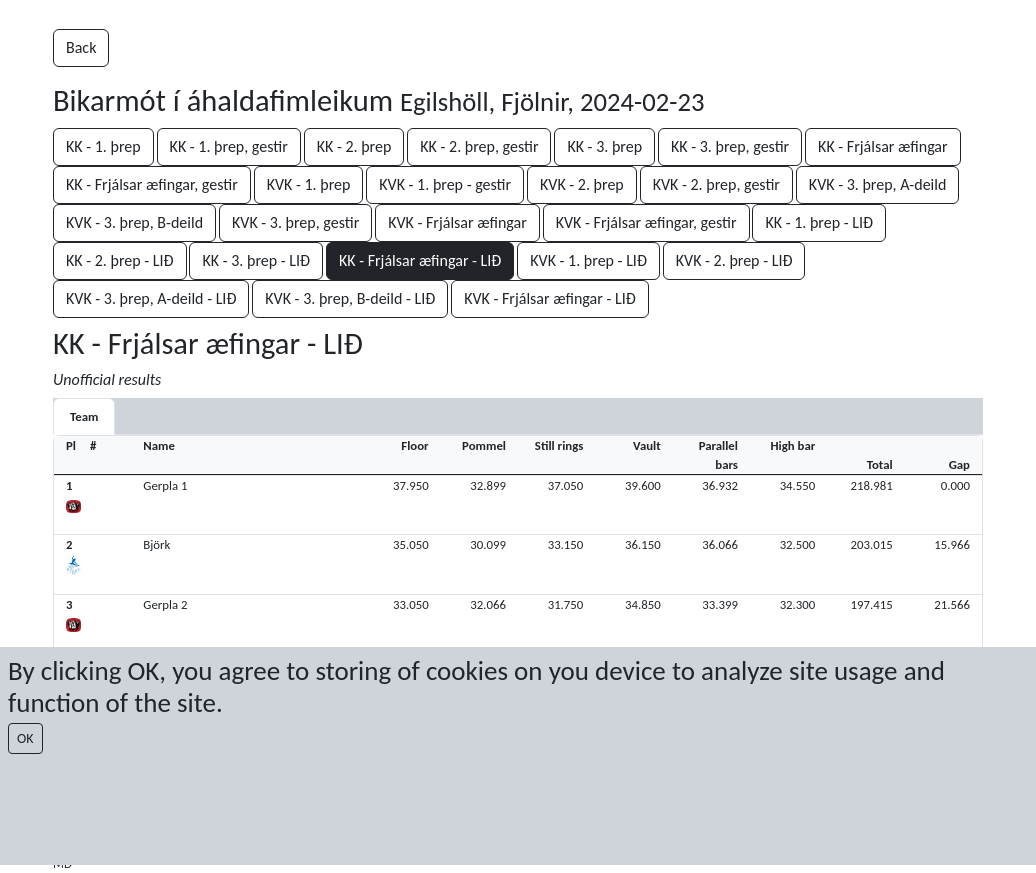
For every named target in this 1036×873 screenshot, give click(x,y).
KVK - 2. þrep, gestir (716, 184)
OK (25, 738)
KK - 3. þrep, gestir (730, 146)
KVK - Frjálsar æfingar (457, 222)
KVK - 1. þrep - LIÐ (588, 260)
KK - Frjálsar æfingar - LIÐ (420, 260)
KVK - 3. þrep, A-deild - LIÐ (151, 298)
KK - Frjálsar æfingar (883, 146)
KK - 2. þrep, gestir (479, 146)
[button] (518, 504)
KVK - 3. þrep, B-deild (134, 222)
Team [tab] (84, 416)
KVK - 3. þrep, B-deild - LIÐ (350, 298)
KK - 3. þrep (604, 146)
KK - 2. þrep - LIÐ (120, 260)
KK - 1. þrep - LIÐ (819, 222)
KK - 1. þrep (103, 146)
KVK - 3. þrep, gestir (295, 222)
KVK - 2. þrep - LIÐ (734, 260)
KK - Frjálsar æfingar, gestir (152, 184)
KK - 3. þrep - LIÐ (256, 260)
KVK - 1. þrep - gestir (445, 184)
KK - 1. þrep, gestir (229, 146)
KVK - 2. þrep (582, 184)
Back (81, 47)
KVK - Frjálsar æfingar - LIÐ (550, 298)
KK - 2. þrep (354, 146)
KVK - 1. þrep (309, 184)
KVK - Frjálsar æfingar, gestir (646, 222)
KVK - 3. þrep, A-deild (878, 184)
